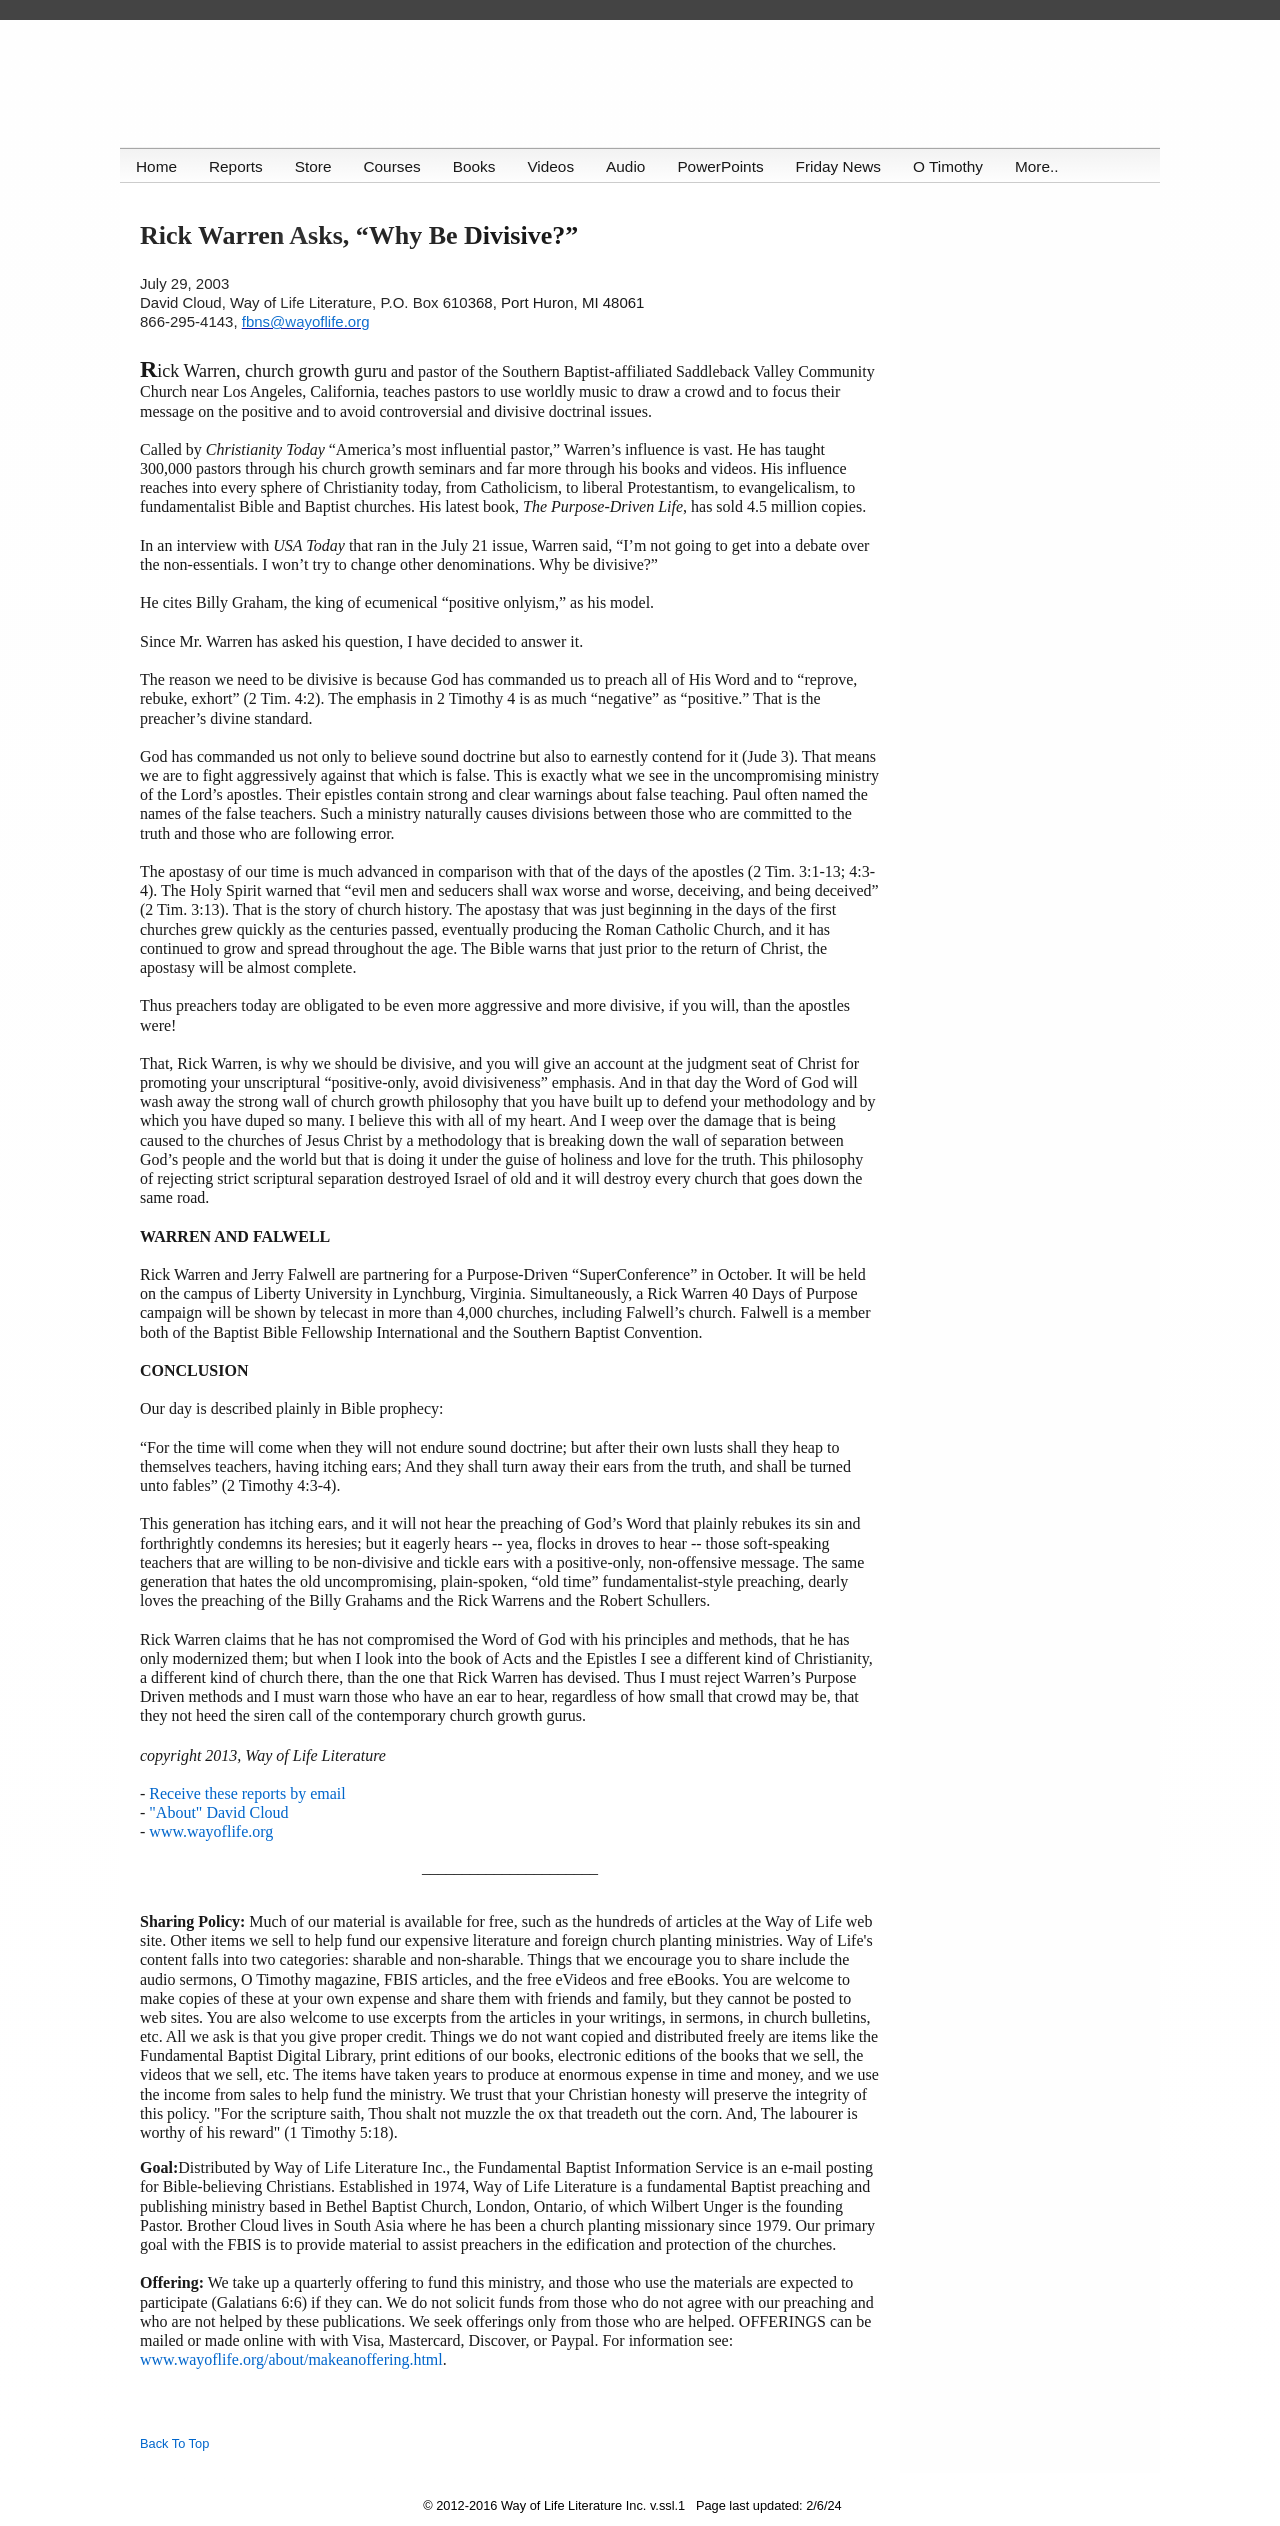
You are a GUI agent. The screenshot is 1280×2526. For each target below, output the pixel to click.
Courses (394, 166)
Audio (631, 166)
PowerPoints (727, 166)
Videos (555, 166)
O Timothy (957, 166)
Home (156, 166)
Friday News (846, 166)
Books (478, 166)
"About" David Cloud (218, 1812)
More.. (1047, 166)
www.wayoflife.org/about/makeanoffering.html (291, 2359)
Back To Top (174, 2443)
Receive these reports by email (247, 1793)
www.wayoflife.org (211, 1831)
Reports (237, 166)
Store (315, 166)
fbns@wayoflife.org (306, 321)
